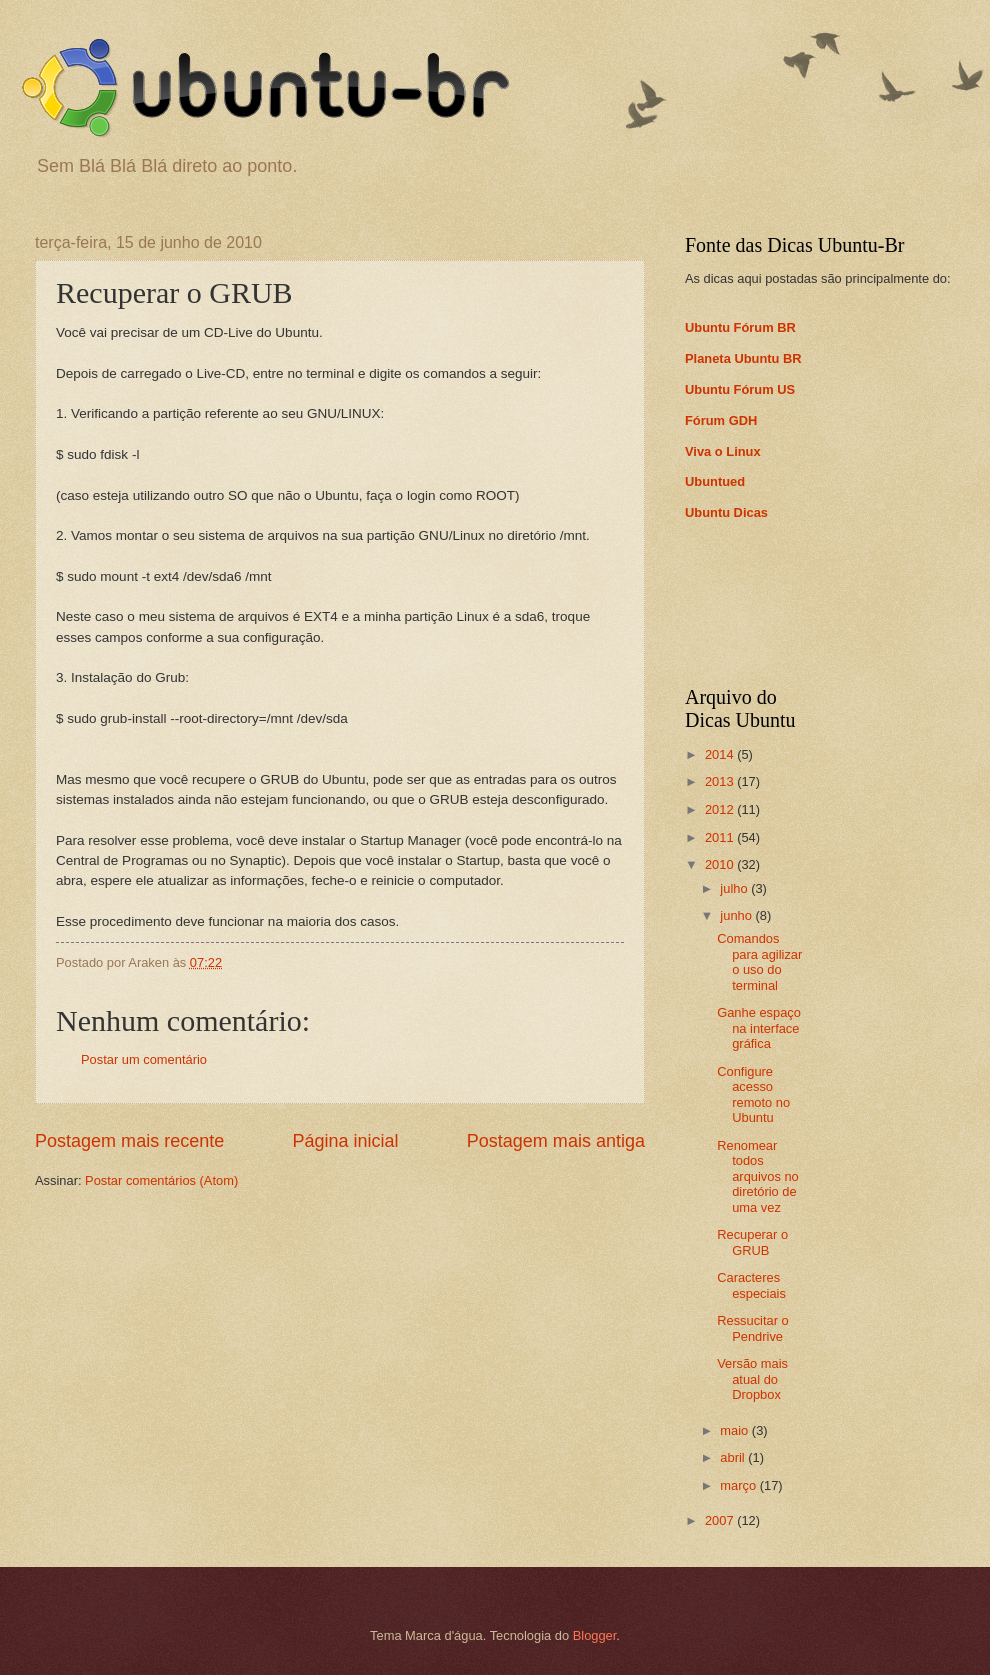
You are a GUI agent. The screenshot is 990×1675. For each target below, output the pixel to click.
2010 (721, 864)
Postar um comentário (144, 1059)
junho (737, 915)
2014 (721, 754)
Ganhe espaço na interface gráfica (759, 1028)
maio (735, 1430)
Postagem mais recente (129, 1141)
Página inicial (345, 1141)
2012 (721, 809)
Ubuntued (715, 481)
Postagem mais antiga (556, 1141)
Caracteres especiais (751, 1285)
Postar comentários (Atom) (161, 1180)
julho (735, 888)
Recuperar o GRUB (752, 1242)
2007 (721, 1520)
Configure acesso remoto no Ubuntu (753, 1094)
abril (734, 1457)
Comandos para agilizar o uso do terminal (759, 961)
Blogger (595, 1635)
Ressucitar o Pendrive (753, 1328)
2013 (721, 781)
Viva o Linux (723, 451)
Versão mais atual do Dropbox (752, 1379)
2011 (721, 837)
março (739, 1485)
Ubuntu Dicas (726, 512)
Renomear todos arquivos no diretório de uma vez (758, 1176)
